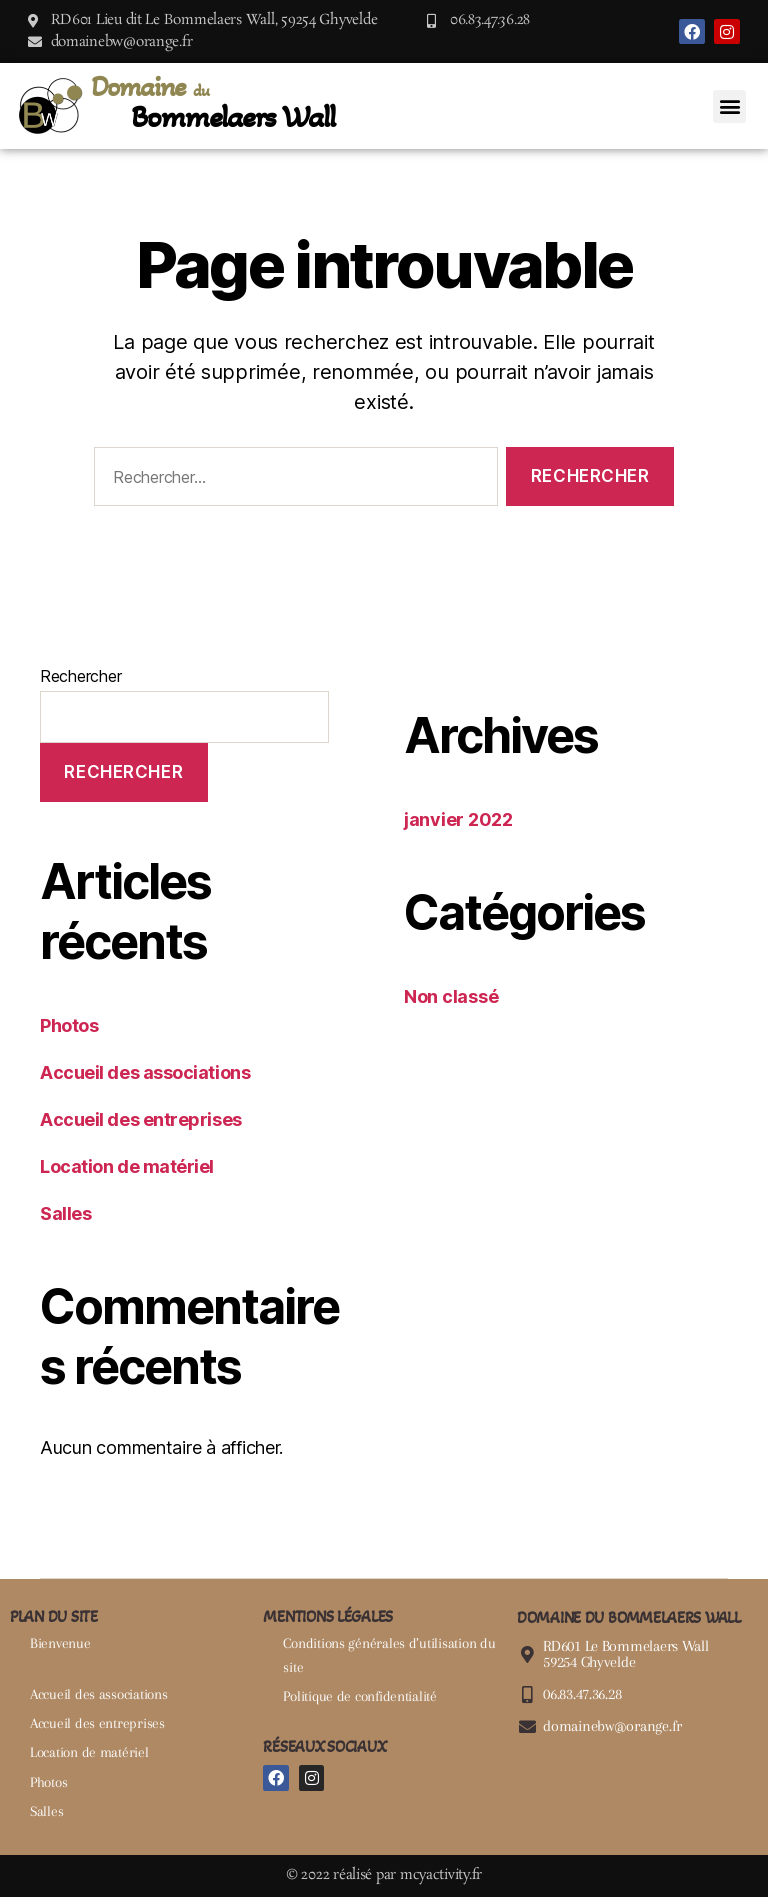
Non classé (451, 996)
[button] (729, 106)
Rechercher (80, 676)
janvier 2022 (458, 819)
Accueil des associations (145, 1072)
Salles (65, 1213)
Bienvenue (60, 1643)
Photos (69, 1025)
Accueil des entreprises (141, 1119)
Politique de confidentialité (359, 1696)
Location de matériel (127, 1166)
